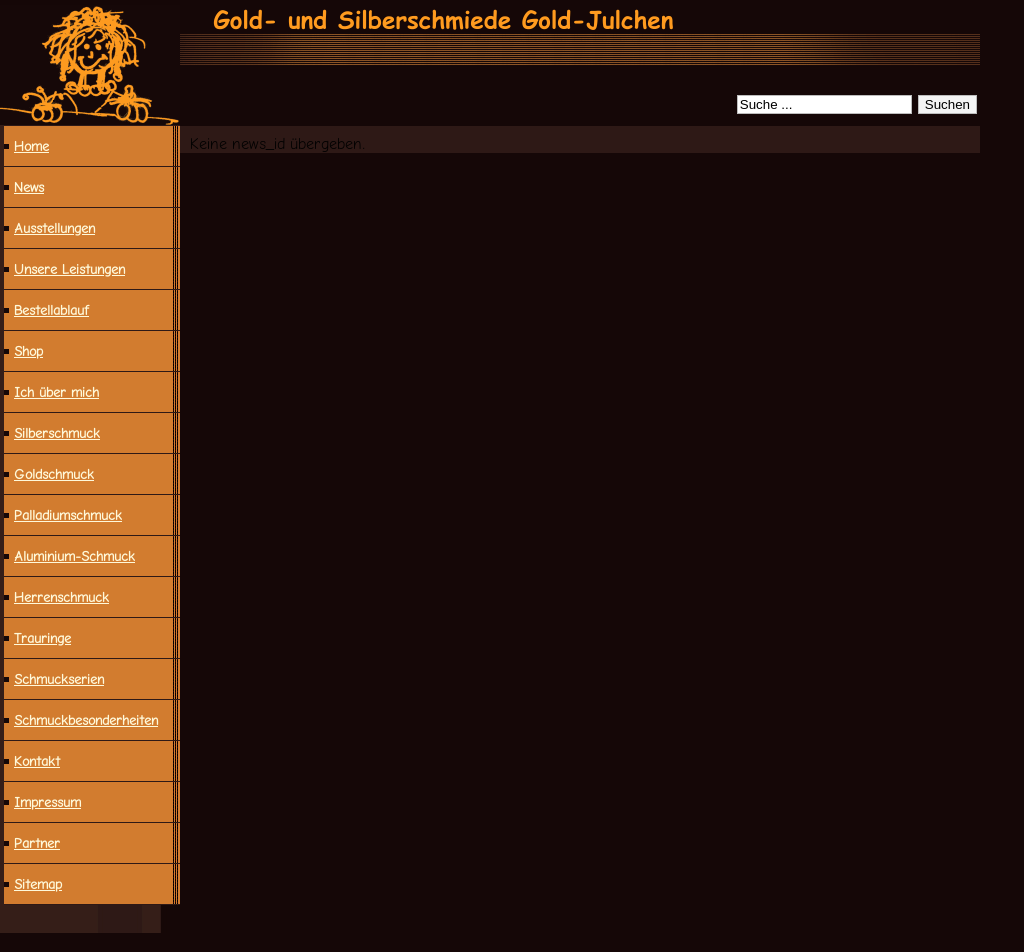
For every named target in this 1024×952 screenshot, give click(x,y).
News (29, 187)
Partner (37, 843)
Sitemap (38, 884)
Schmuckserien (59, 679)
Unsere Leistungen (69, 269)
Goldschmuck (54, 474)
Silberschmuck (57, 433)
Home (31, 146)
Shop (28, 351)
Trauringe (42, 638)
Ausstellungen (54, 228)
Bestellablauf (51, 310)
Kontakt (37, 761)
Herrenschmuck (61, 597)
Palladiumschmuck (68, 515)
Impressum (47, 802)
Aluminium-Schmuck (74, 556)
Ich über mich (56, 392)
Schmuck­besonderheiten (86, 720)
